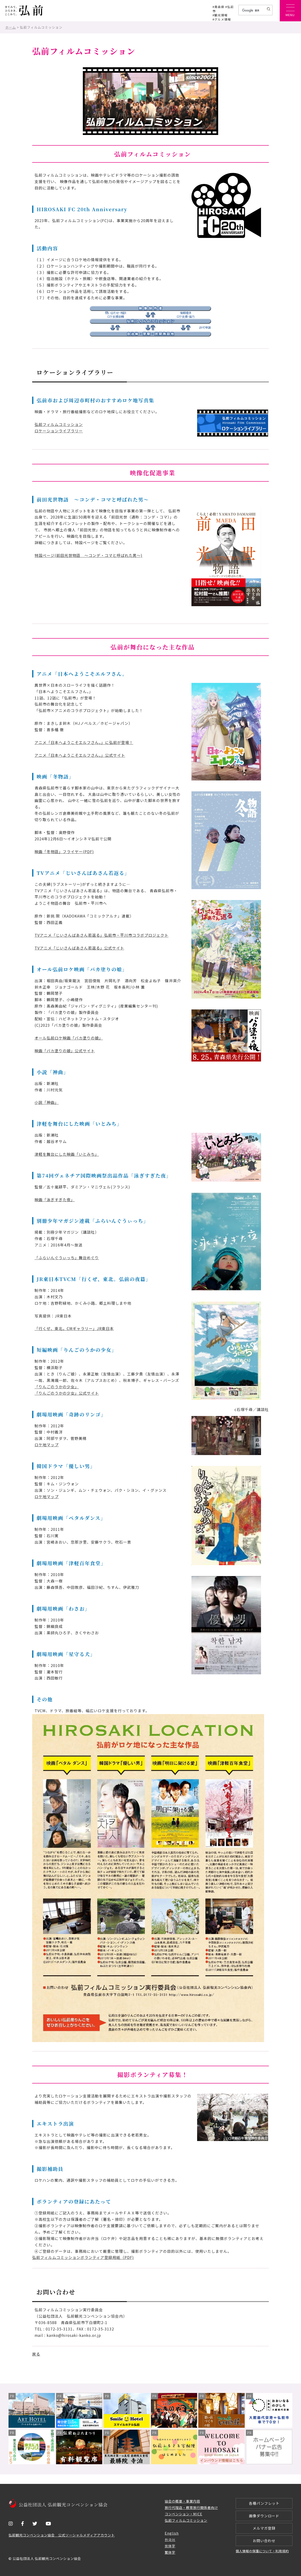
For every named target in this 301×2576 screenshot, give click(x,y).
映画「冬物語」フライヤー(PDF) (64, 851)
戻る (36, 2354)
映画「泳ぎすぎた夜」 (55, 1199)
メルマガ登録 (264, 2528)
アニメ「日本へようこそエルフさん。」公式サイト (80, 755)
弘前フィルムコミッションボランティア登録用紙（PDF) (83, 2257)
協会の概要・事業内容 (182, 2501)
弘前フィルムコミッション (186, 2520)
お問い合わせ (264, 2540)
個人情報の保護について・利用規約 (262, 2551)
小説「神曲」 (47, 1102)
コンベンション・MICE (183, 2513)
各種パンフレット (264, 2503)
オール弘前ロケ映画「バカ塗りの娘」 (69, 1038)
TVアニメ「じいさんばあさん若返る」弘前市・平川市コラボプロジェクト (101, 935)
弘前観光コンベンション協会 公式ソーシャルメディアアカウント (62, 2534)
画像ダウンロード (264, 2515)
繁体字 (170, 2552)
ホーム (10, 27)
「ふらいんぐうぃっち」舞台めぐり (67, 1257)
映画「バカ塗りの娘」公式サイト (65, 1050)
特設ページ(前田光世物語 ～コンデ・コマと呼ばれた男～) (88, 555)
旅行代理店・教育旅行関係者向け (191, 2507)
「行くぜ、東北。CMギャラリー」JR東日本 (74, 1328)
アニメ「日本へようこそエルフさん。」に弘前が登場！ (84, 742)
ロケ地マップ (47, 1444)
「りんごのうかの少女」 (57, 1386)
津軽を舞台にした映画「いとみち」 (67, 1154)
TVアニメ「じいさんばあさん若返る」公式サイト (79, 948)
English (172, 2533)
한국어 (170, 2539)
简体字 (170, 2545)
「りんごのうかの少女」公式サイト (67, 1393)
